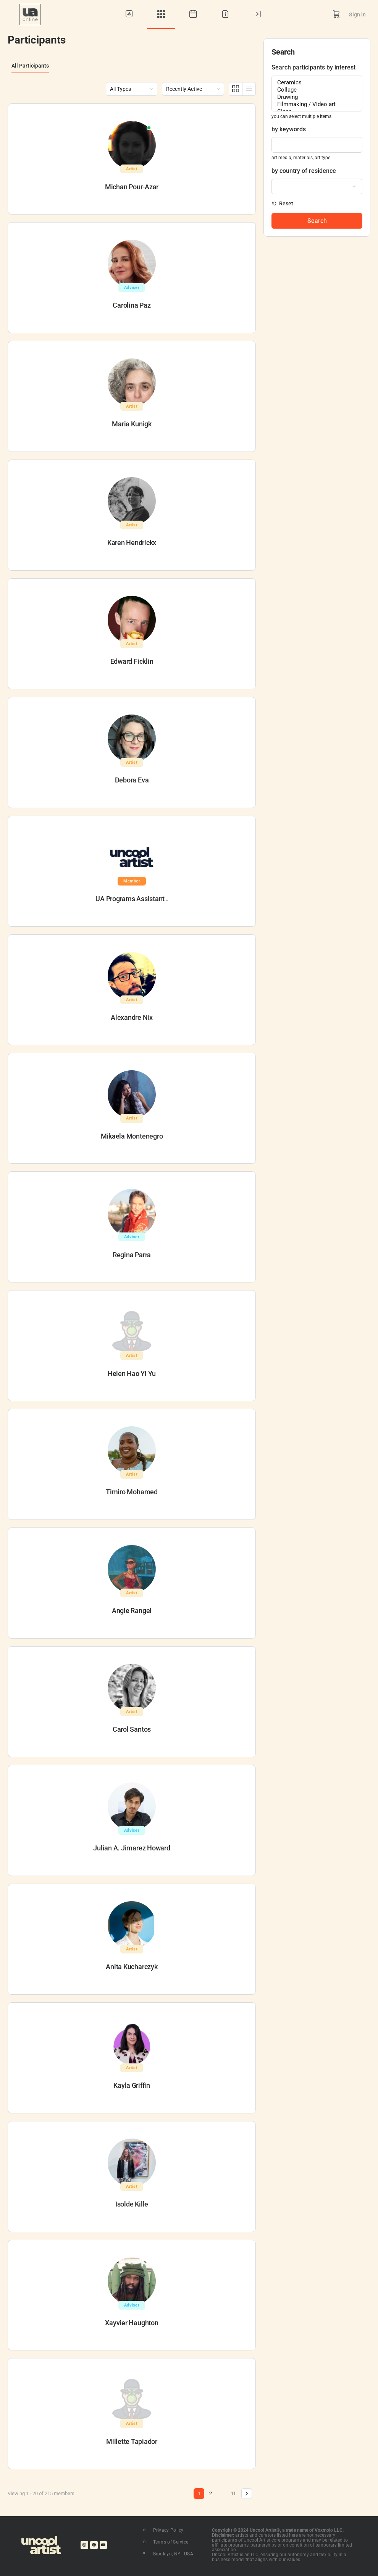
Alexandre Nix (132, 1017)
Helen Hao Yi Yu (132, 1373)
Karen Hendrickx (131, 543)
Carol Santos (132, 1729)
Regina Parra (132, 1255)
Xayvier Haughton (131, 2323)
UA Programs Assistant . (131, 899)
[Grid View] (235, 89)
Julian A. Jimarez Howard (131, 1848)
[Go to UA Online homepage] (30, 13)
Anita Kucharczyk (131, 1967)
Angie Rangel (132, 1611)
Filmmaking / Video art (316, 104)
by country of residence (303, 170)
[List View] (248, 89)
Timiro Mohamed (132, 1492)
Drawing (316, 97)
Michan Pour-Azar (131, 187)
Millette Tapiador (131, 2441)
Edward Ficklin (131, 661)
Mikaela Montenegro (132, 1136)
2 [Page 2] (210, 2493)
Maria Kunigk (131, 424)
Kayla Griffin (131, 2085)
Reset (285, 203)
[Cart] (336, 14)
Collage (316, 90)
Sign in (357, 14)
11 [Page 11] (233, 2493)
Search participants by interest (313, 67)
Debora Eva (132, 780)
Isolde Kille (131, 2204)
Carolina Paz (131, 305)
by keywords (288, 129)
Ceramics (316, 82)
